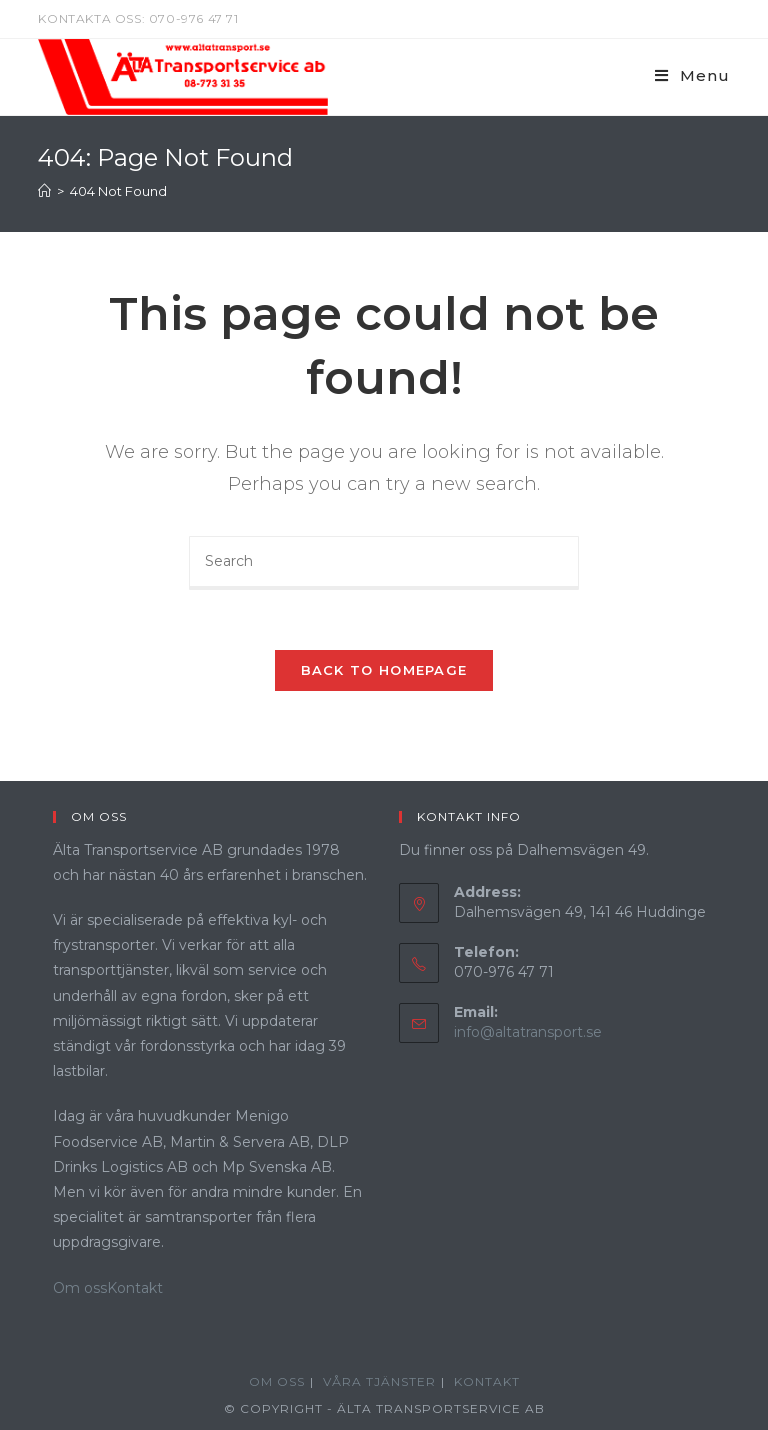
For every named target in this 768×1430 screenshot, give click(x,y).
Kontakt (135, 1288)
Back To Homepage (384, 670)
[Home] (44, 191)
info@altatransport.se (528, 1032)
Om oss (80, 1288)
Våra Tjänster (379, 1381)
